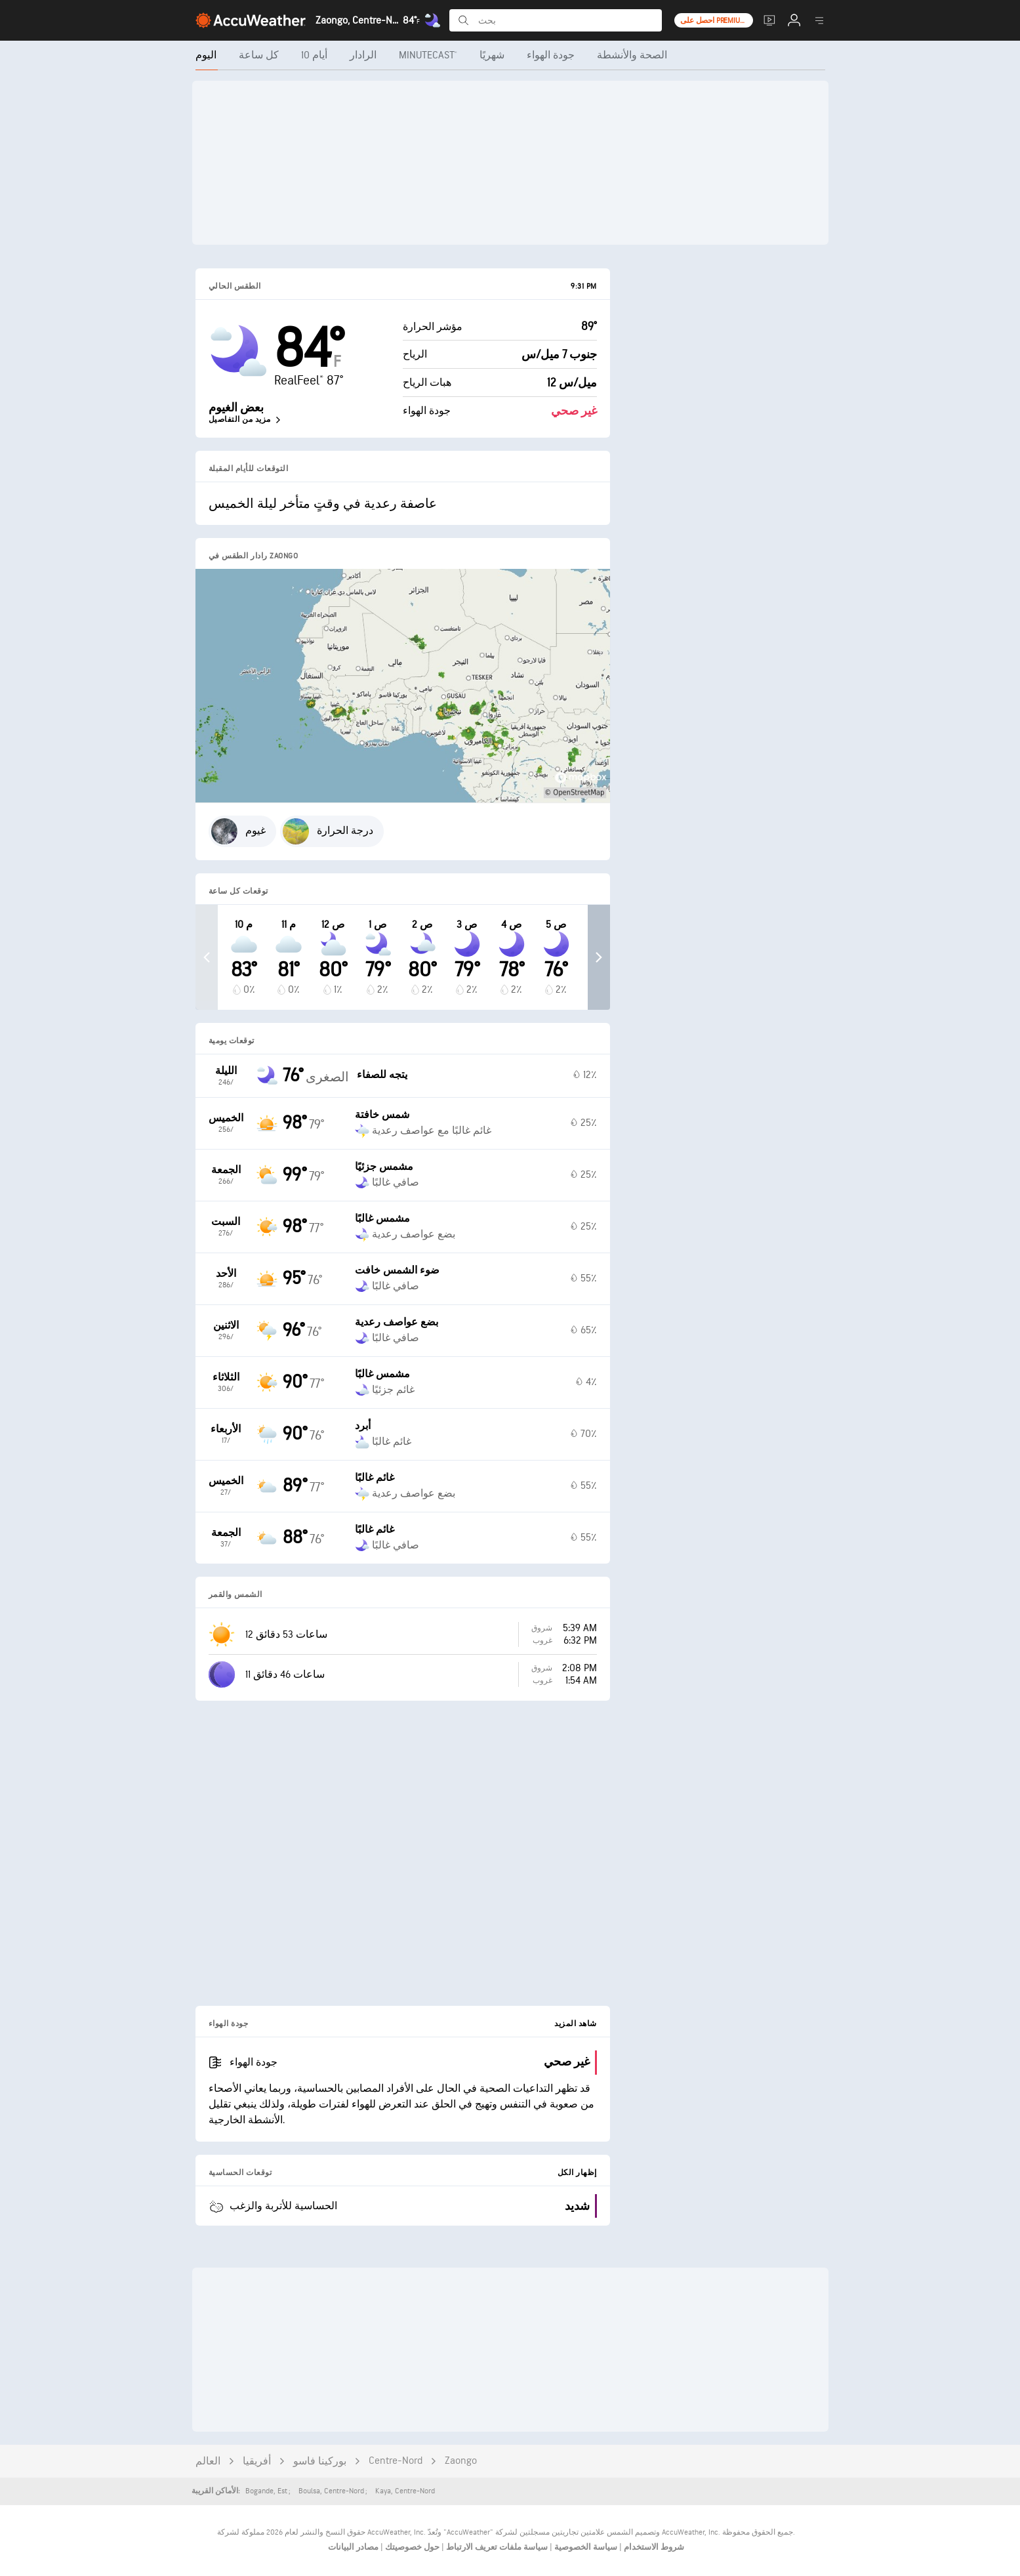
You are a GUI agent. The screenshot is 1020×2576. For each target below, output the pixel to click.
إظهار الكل (577, 2173)
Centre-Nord (395, 2461)
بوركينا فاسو (319, 2461)
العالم (207, 2461)
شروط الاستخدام (653, 2547)
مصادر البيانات (353, 2547)
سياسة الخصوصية (584, 2547)
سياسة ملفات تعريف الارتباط (496, 2547)
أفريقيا (257, 2461)
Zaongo (461, 2461)
